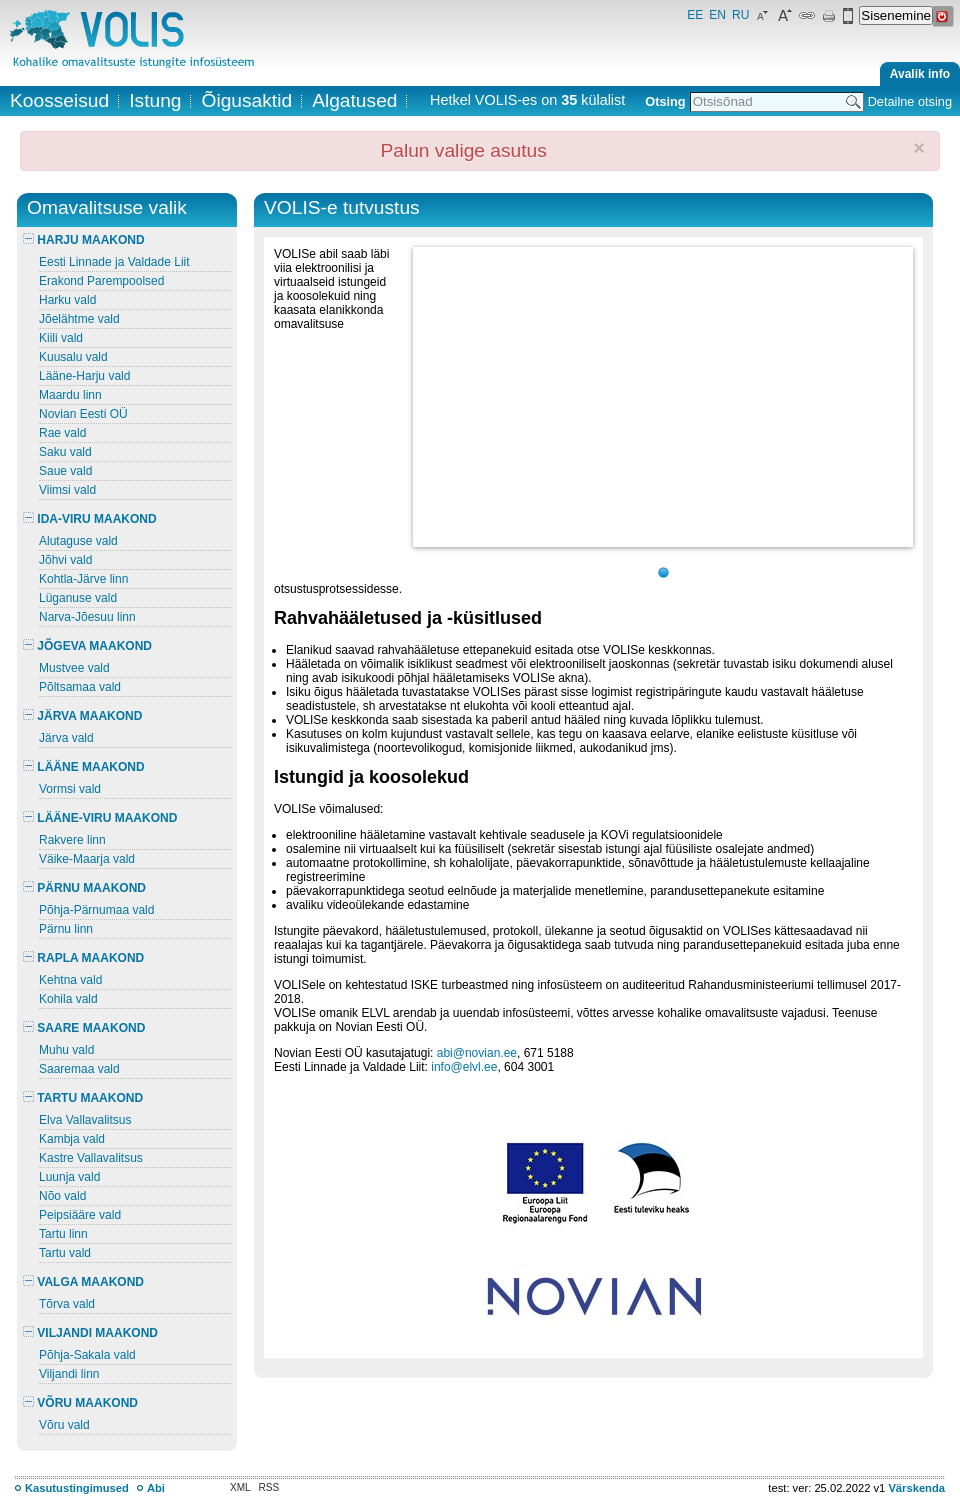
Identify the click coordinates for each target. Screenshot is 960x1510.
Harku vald (67, 300)
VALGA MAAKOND (83, 1282)
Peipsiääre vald (80, 1215)
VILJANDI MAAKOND (90, 1333)
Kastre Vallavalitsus (91, 1158)
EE (695, 15)
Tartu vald (65, 1253)
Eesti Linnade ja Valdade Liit (114, 262)
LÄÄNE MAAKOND (84, 767)
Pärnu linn (66, 929)
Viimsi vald (67, 490)
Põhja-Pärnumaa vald (96, 910)
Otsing (665, 101)
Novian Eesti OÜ (83, 414)
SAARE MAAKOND (84, 1028)
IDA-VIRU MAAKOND (90, 519)
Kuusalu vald (73, 357)
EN (717, 15)
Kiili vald (61, 338)
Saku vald (65, 452)
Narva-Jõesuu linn (87, 617)
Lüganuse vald (78, 598)
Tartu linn (63, 1234)
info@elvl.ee (464, 1067)
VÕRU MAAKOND (80, 1403)
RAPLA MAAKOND (83, 958)
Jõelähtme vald (79, 319)
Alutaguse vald (78, 541)
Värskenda (916, 1488)
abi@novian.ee (477, 1053)
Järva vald (66, 738)
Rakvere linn (72, 840)
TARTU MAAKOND (83, 1098)
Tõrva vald (67, 1304)
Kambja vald (72, 1139)
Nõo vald (62, 1196)
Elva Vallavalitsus (85, 1120)
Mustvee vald (74, 668)
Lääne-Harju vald (84, 376)
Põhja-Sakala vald (87, 1355)
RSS (269, 1487)
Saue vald (65, 471)
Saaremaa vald (79, 1069)
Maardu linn (70, 395)
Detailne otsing (910, 101)
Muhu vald (66, 1050)
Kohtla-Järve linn (83, 579)
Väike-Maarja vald (87, 859)
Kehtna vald (70, 980)
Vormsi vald (70, 789)
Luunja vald (69, 1177)
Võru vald (64, 1425)
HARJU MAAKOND (84, 240)
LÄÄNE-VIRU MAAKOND (100, 818)
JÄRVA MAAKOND (82, 716)
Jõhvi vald (65, 560)
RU (740, 15)
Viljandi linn (69, 1374)
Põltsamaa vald (80, 687)
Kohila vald (68, 999)
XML (240, 1487)
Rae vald (62, 433)
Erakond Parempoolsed (101, 281)
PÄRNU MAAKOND (84, 888)
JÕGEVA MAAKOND (87, 646)
